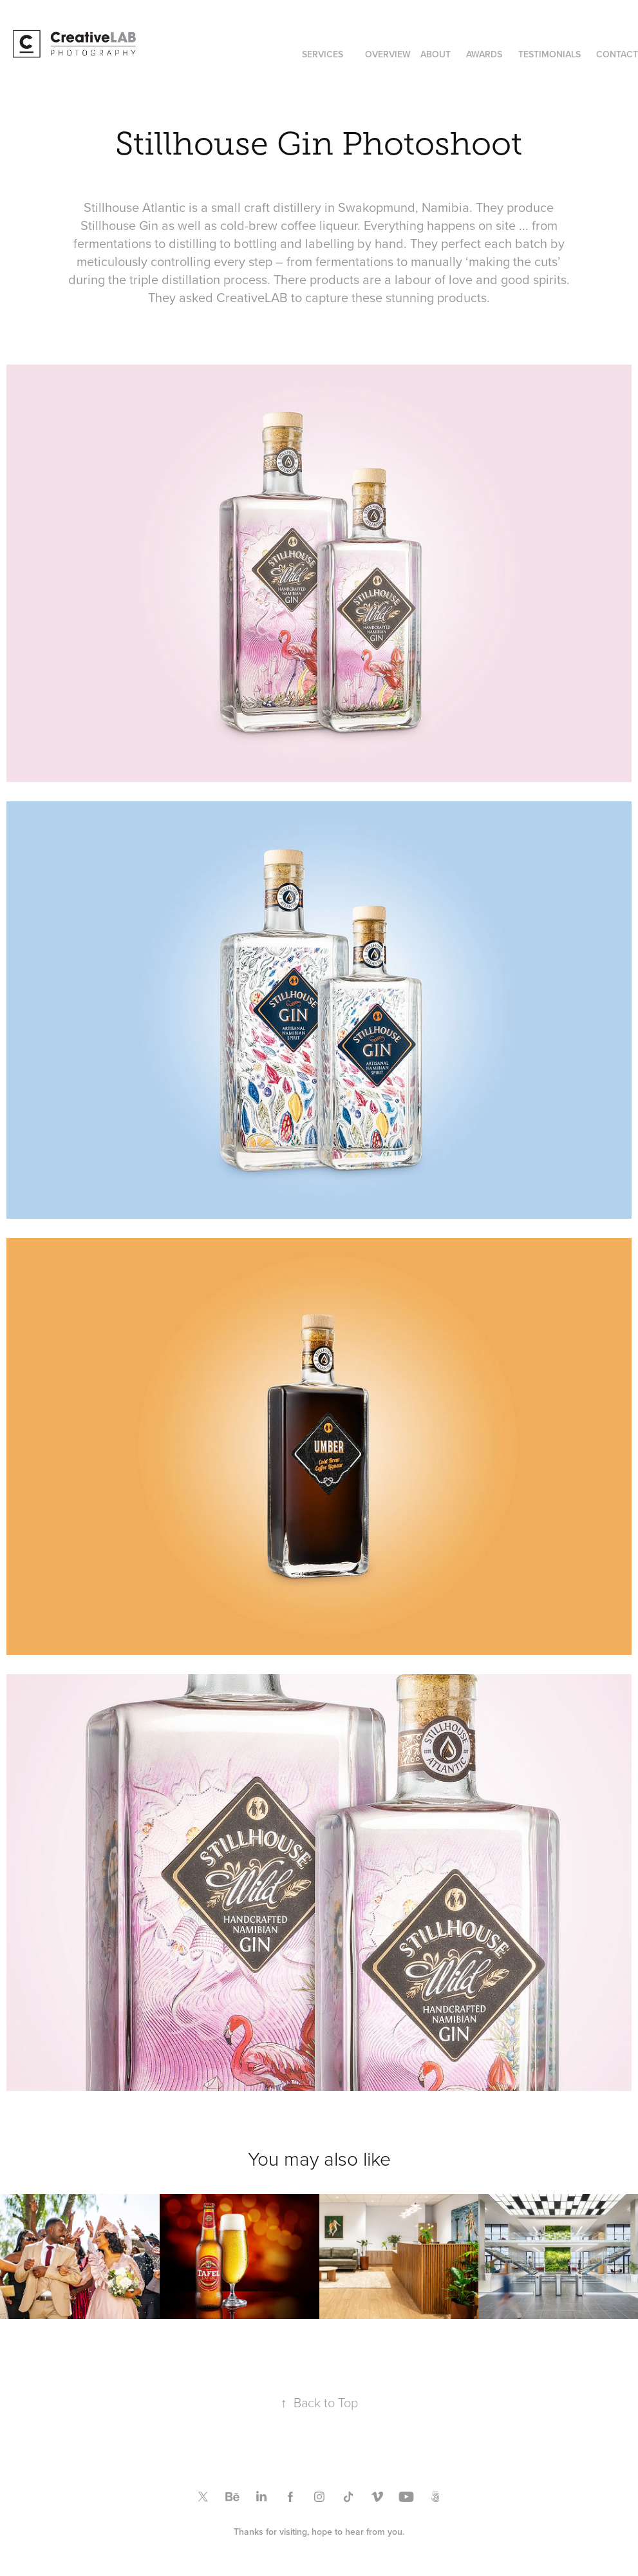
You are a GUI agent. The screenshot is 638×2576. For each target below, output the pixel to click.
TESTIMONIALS (549, 54)
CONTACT (617, 54)
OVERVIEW (388, 54)
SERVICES (322, 54)
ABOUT (435, 54)
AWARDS (484, 54)
